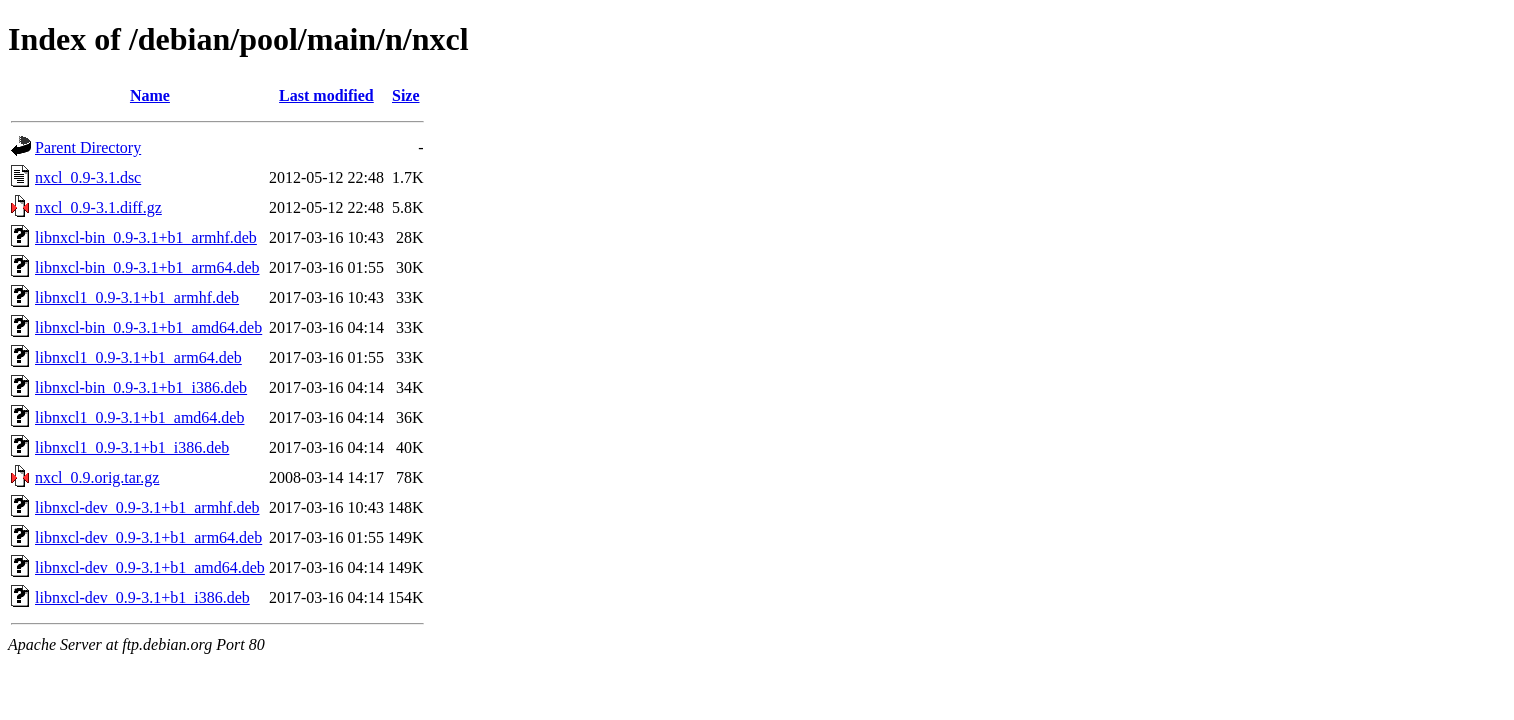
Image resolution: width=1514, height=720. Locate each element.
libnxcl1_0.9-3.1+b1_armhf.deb (137, 297)
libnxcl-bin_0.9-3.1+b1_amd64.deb (148, 327)
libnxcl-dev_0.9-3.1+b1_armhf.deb (147, 507)
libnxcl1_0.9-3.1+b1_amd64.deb (139, 417)
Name (150, 95)
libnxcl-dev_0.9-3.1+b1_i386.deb (142, 597)
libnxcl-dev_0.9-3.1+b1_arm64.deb (148, 537)
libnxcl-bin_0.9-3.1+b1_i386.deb (141, 387)
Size (406, 95)
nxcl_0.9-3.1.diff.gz (98, 207)
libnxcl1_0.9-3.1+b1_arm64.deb (138, 357)
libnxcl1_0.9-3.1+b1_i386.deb (132, 447)
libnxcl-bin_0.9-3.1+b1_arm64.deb (147, 267)
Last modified (326, 95)
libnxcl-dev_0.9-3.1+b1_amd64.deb (150, 567)
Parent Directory (88, 147)
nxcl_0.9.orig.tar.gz (97, 477)
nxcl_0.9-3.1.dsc (88, 177)
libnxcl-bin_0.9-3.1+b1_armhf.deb (146, 237)
